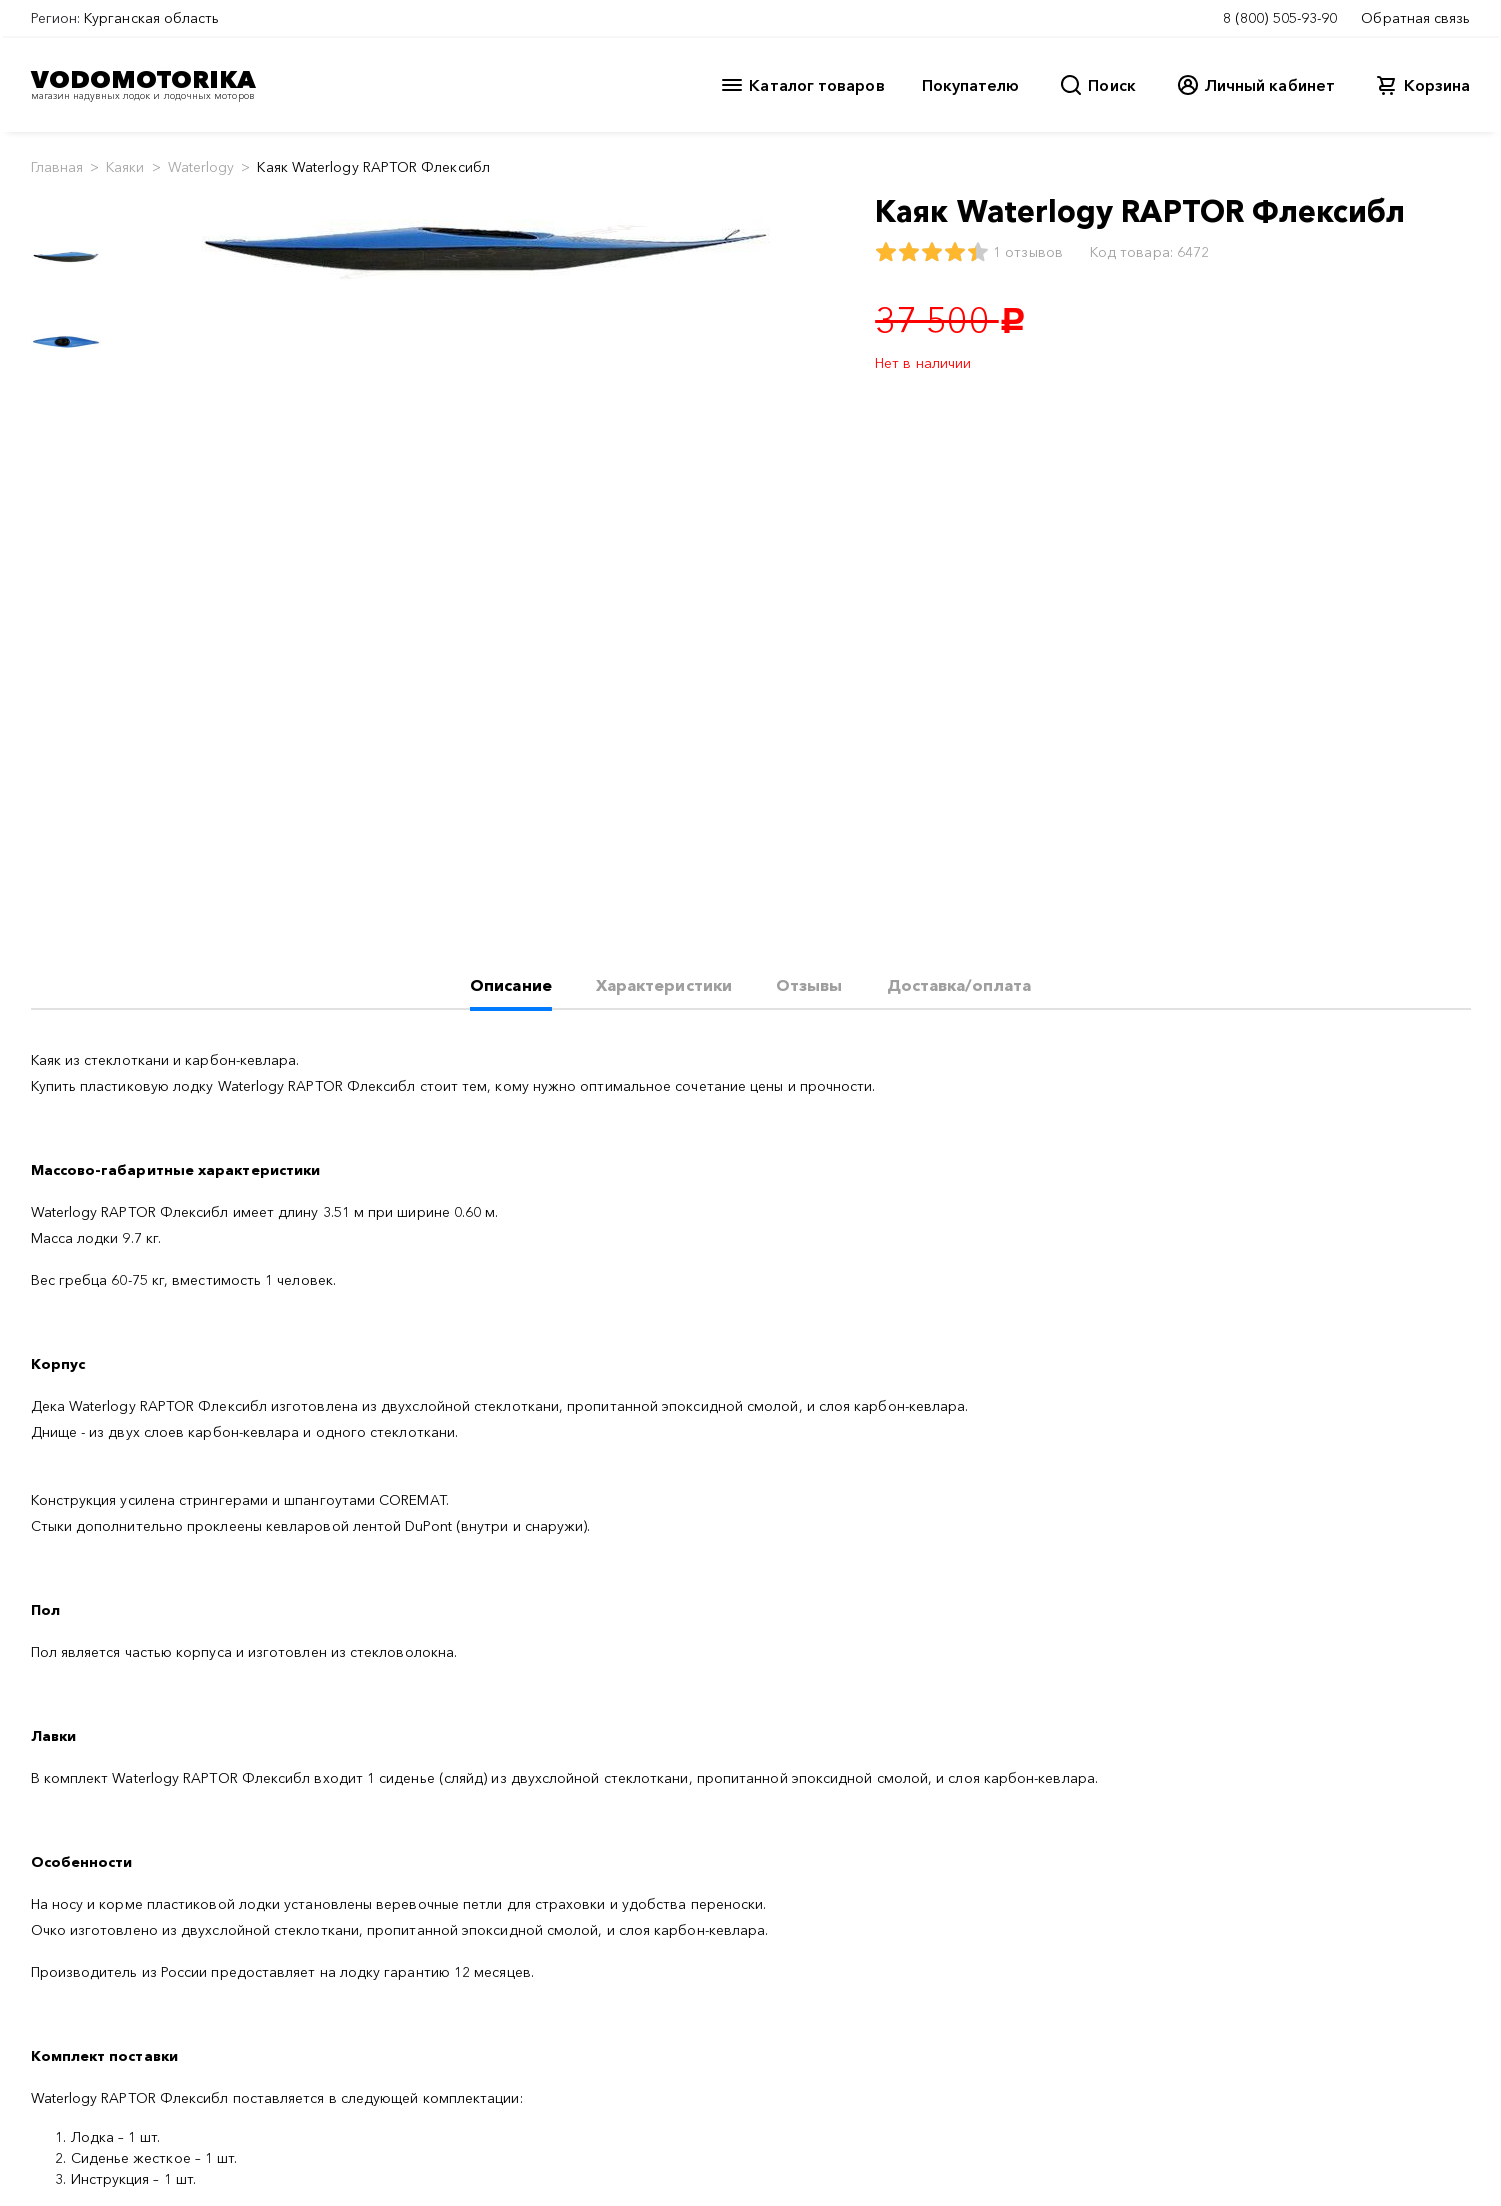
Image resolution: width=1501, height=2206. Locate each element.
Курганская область (151, 18)
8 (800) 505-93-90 (1280, 18)
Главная (57, 167)
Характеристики (664, 985)
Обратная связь (1415, 18)
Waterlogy (201, 167)
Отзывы (809, 985)
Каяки (125, 167)
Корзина (1437, 85)
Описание (511, 985)
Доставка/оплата (959, 985)
